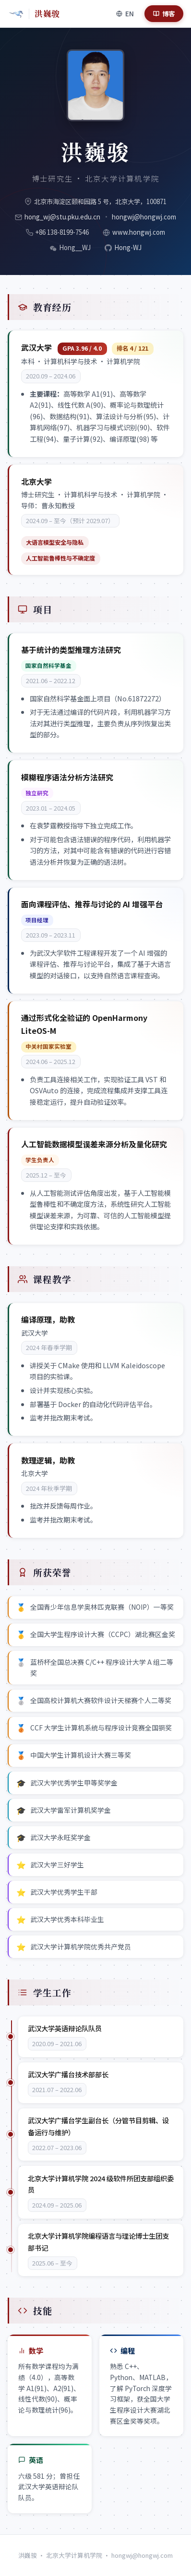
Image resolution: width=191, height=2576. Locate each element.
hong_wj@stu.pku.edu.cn (62, 216)
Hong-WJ (128, 247)
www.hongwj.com (138, 232)
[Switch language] (125, 13)
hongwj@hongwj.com (144, 216)
